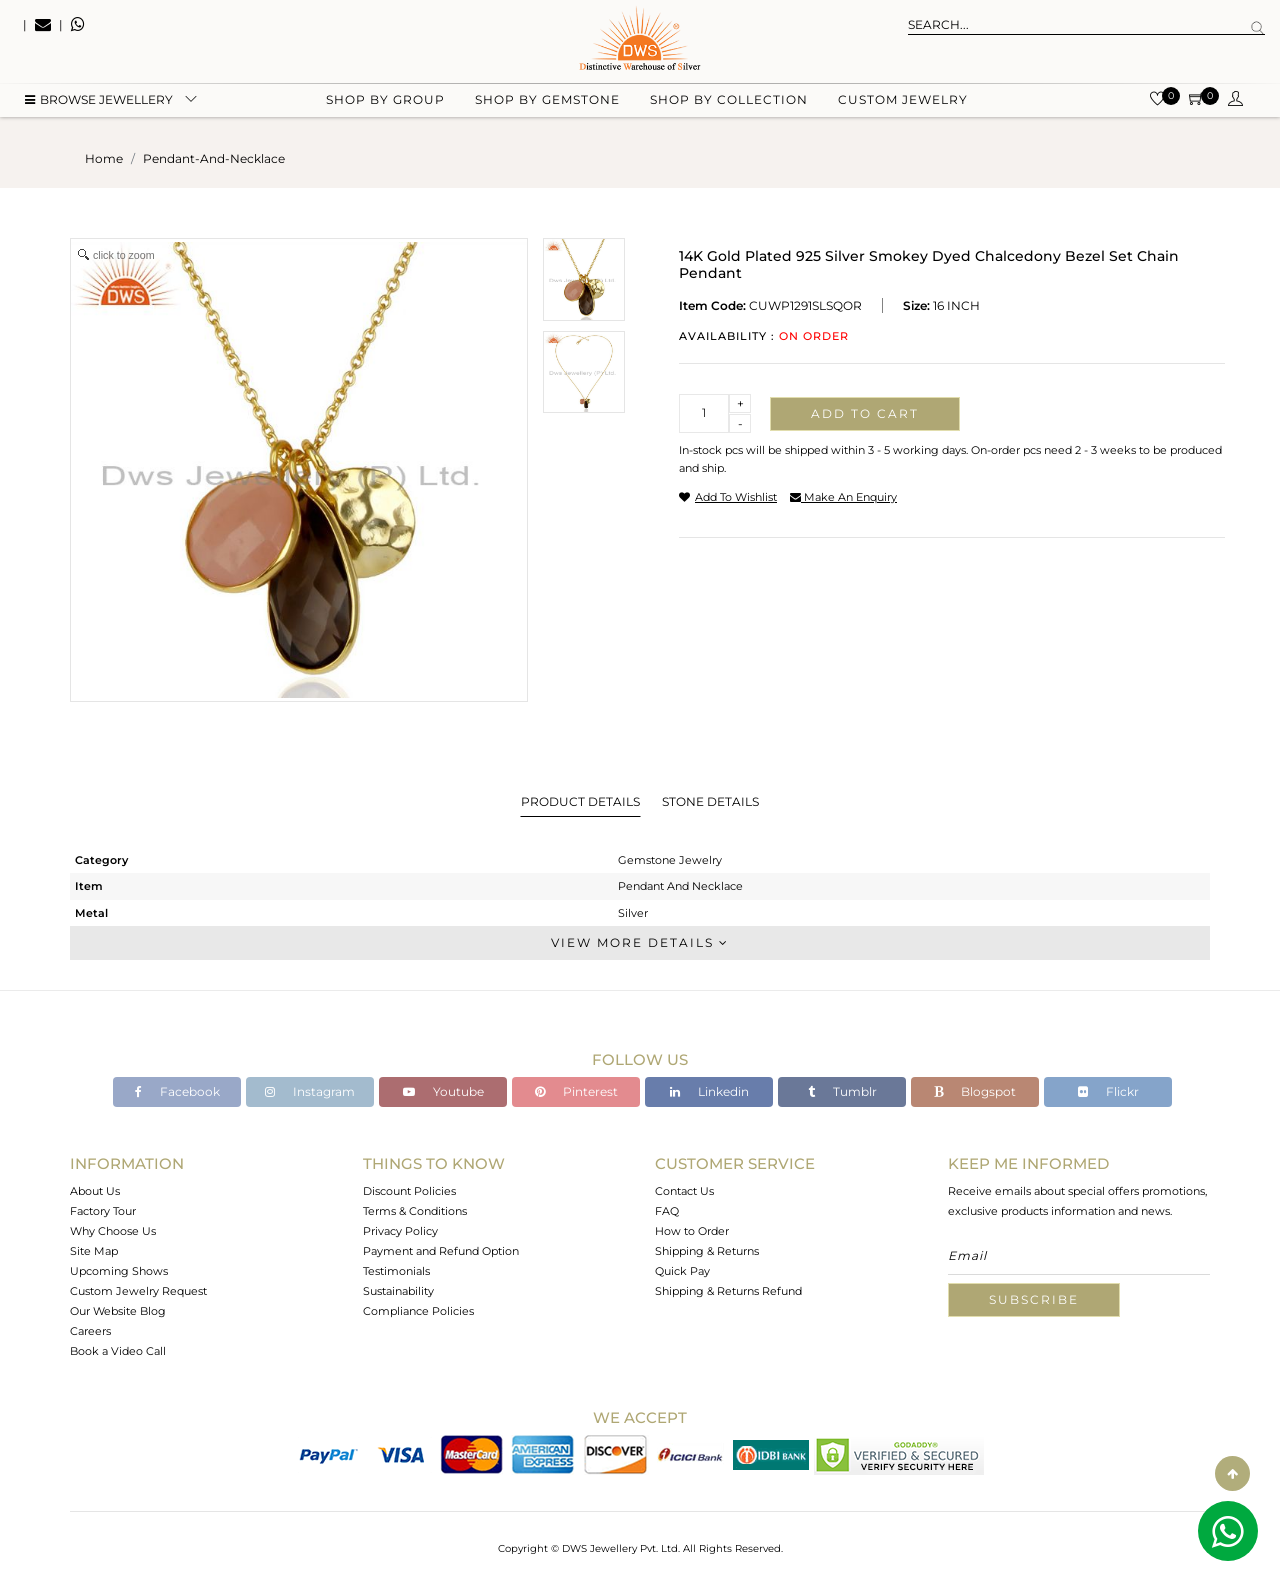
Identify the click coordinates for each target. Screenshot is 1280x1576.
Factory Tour (103, 1211)
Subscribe (1034, 1299)
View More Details (640, 942)
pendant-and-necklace (214, 158)
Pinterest (576, 1091)
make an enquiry (843, 497)
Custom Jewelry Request (138, 1291)
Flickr (1108, 1091)
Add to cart (865, 413)
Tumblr (842, 1091)
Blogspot (975, 1091)
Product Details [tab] (580, 801)
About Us (95, 1191)
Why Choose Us (113, 1231)
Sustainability (398, 1291)
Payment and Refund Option (441, 1251)
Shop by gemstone (547, 100)
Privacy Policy (400, 1231)
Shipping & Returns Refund (728, 1291)
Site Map (94, 1251)
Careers (90, 1331)
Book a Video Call (118, 1351)
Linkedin (709, 1091)
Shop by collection (729, 100)
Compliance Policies (418, 1311)
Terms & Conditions (415, 1211)
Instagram (310, 1091)
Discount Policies (409, 1191)
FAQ (667, 1211)
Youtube (443, 1091)
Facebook (177, 1091)
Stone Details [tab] (710, 801)
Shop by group (385, 100)
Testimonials (396, 1271)
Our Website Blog (118, 1311)
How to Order (692, 1231)
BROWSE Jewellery (99, 100)
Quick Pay (682, 1271)
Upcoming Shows (119, 1271)
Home (104, 158)
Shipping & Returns (707, 1251)
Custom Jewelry (903, 100)
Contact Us (684, 1191)
